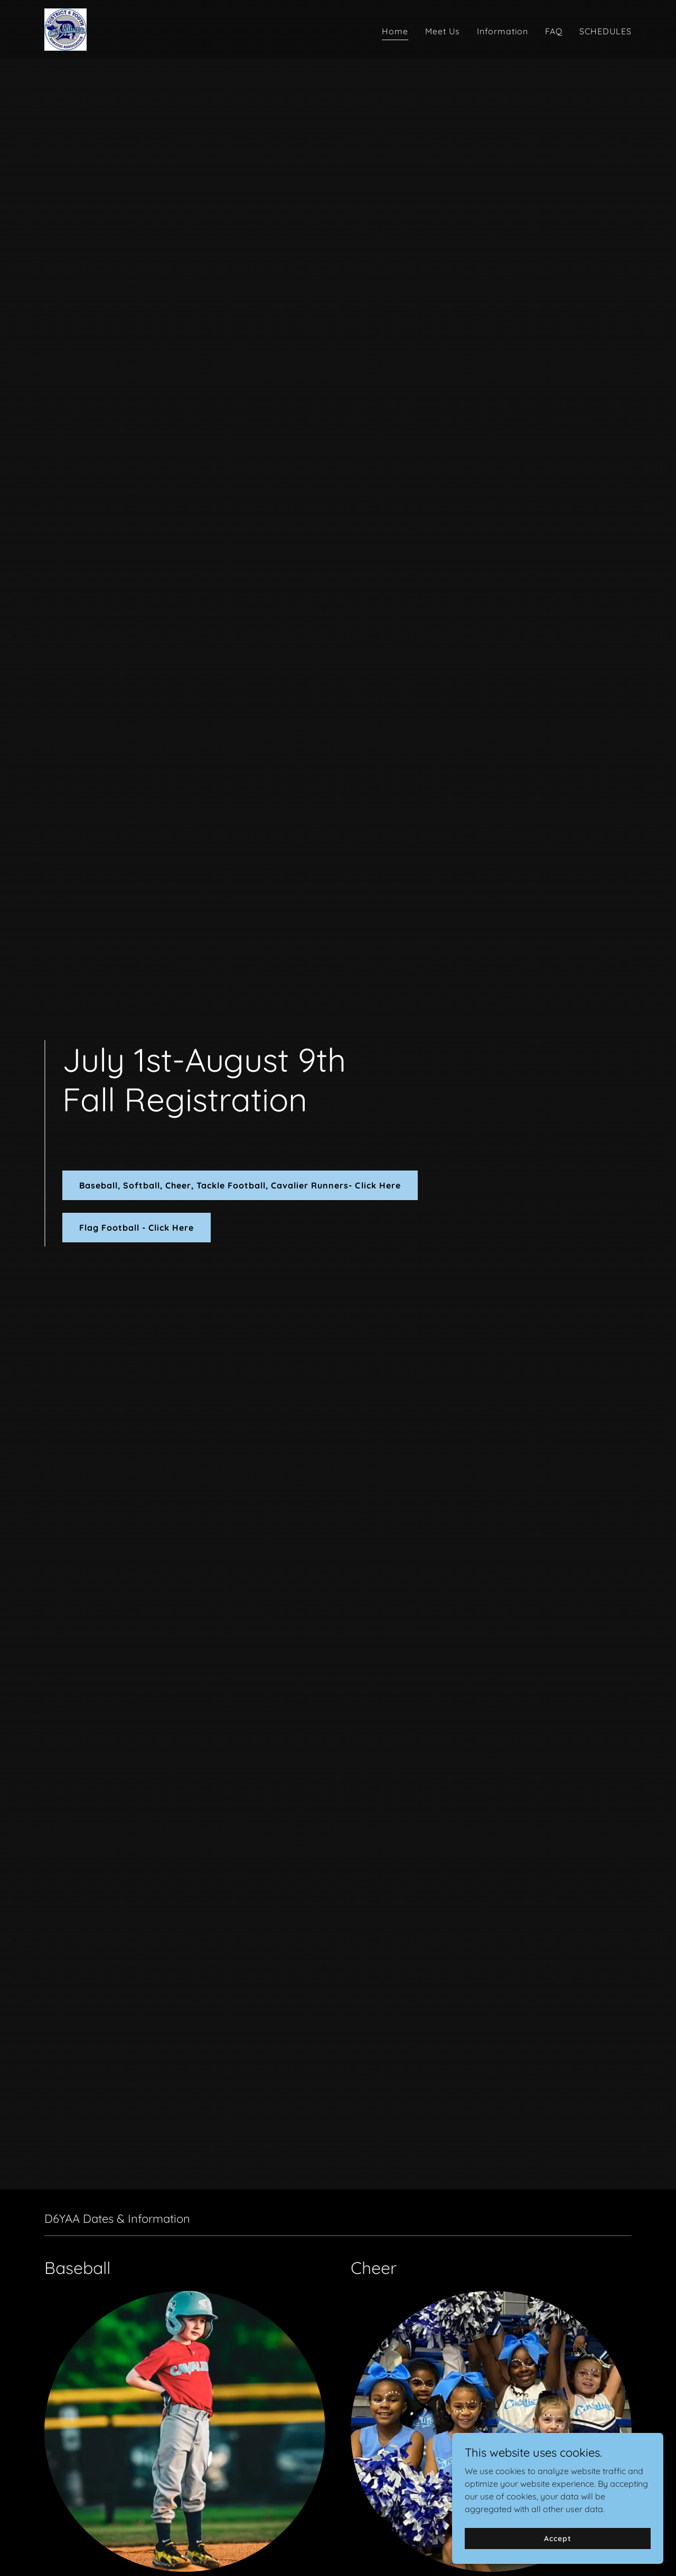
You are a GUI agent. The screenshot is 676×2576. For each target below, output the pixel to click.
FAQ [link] (553, 31)
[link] (65, 28)
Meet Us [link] (442, 31)
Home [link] (395, 31)
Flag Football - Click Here (136, 1227)
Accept (557, 2538)
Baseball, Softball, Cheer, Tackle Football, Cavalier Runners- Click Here (240, 1185)
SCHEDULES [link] (605, 31)
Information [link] (502, 31)
